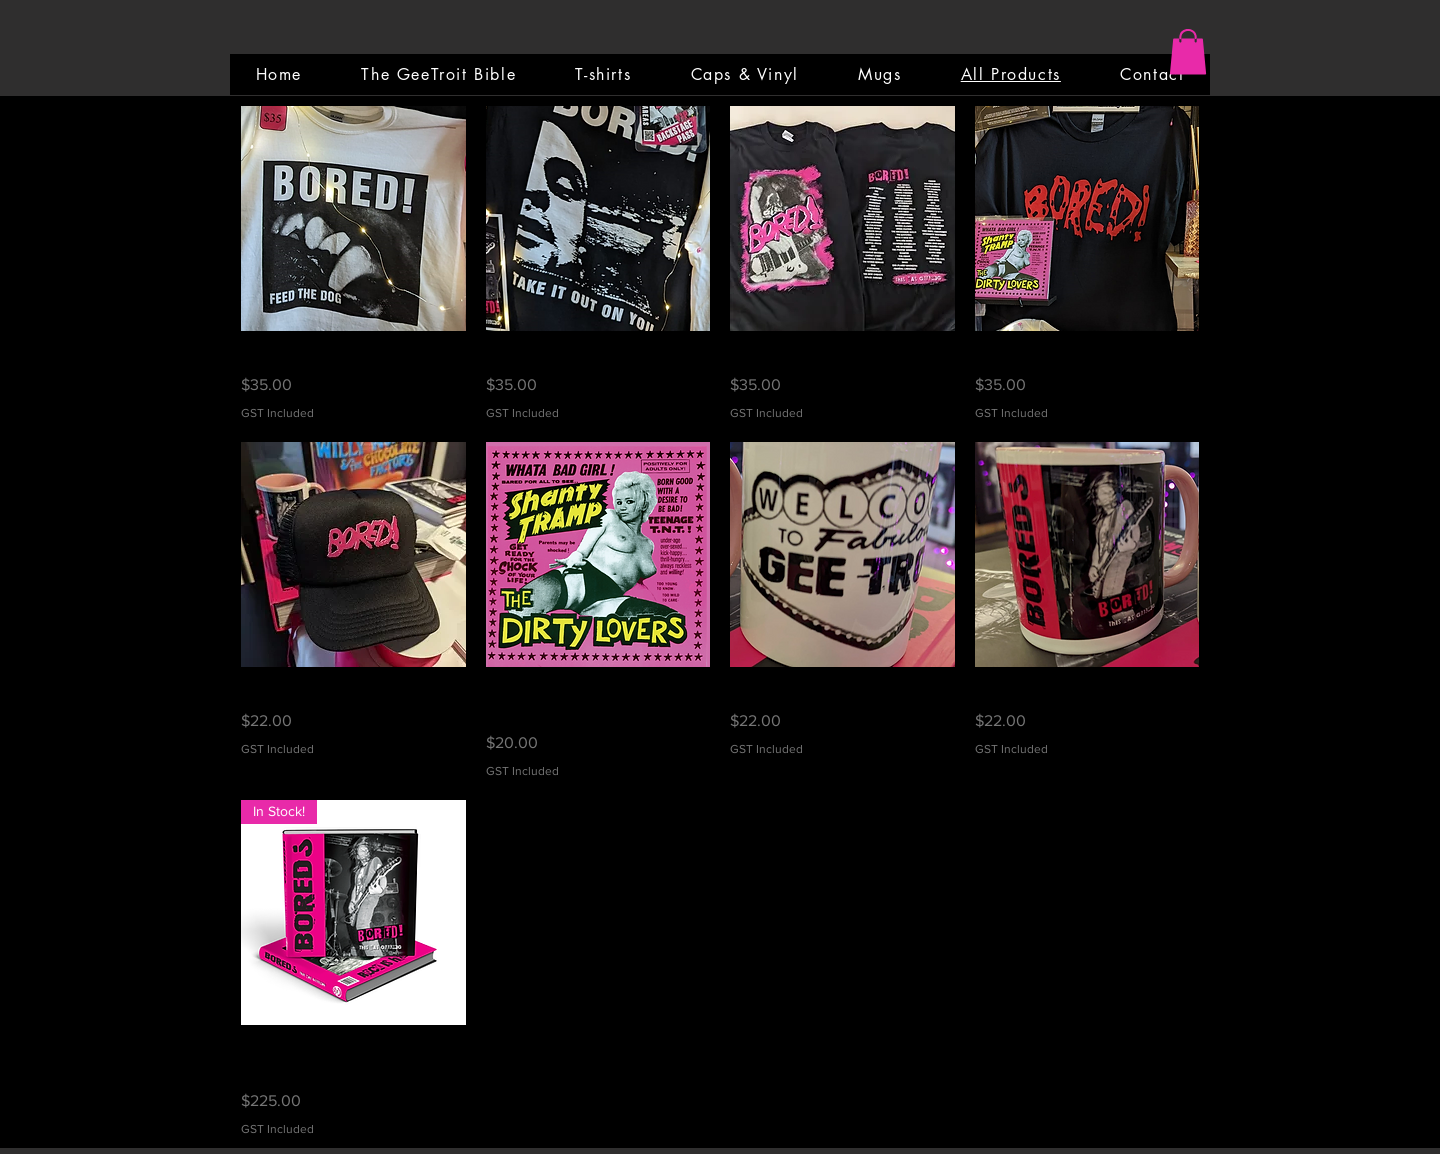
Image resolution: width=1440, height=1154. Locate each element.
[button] (1188, 51)
